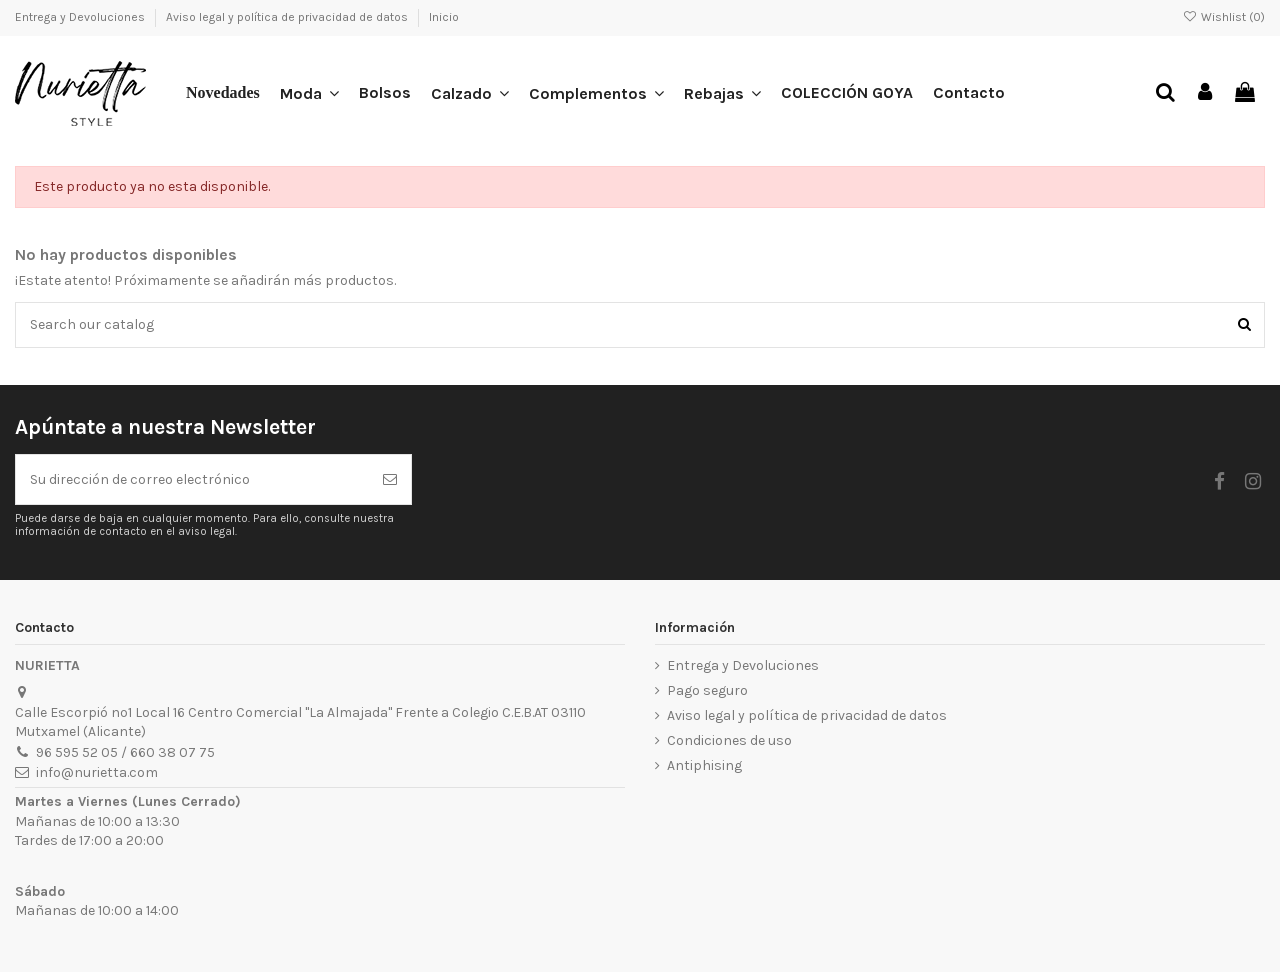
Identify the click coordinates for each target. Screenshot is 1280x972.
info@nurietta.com (97, 772)
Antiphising (704, 765)
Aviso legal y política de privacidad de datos (288, 17)
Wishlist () (1224, 17)
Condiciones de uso (729, 740)
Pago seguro (707, 690)
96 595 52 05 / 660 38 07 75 (125, 752)
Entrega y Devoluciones (81, 17)
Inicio (444, 17)
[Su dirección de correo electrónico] (192, 479)
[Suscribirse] (390, 479)
